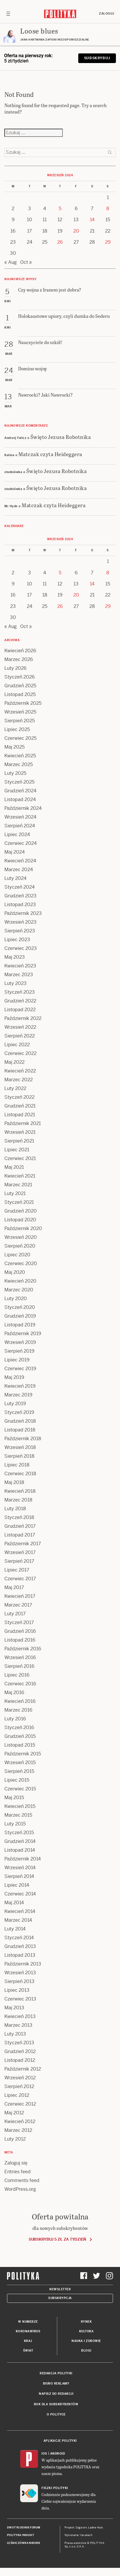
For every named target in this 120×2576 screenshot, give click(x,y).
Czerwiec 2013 (20, 1999)
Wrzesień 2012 (20, 2078)
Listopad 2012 (19, 2060)
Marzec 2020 (18, 1290)
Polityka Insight (20, 2535)
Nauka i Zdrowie (86, 2341)
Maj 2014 (14, 1903)
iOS (44, 2453)
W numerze (28, 2322)
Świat (28, 2350)
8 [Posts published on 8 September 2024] (107, 208)
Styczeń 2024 (19, 887)
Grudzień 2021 (20, 1106)
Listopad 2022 (20, 1010)
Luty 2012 (15, 2139)
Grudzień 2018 (20, 1421)
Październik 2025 (22, 703)
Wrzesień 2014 (20, 1868)
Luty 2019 (15, 1404)
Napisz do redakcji (56, 2394)
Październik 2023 (23, 913)
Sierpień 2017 (19, 1561)
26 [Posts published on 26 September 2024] (60, 242)
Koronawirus (28, 2331)
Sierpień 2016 (19, 1666)
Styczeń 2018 (19, 1517)
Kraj (28, 2341)
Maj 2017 (14, 1587)
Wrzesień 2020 (20, 1237)
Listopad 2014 (19, 1850)
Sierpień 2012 (19, 2086)
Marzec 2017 (18, 1605)
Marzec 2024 (18, 869)
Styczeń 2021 (19, 1202)
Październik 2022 (22, 1018)
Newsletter (60, 2289)
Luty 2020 (15, 1298)
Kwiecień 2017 (19, 1596)
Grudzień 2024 (20, 791)
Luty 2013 (15, 2034)
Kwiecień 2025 (20, 756)
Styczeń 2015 (19, 1832)
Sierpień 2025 (19, 721)
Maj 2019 (14, 1377)
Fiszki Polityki (54, 2488)
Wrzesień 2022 (20, 1027)
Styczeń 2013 (19, 2043)
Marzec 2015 (18, 1815)
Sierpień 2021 (19, 1141)
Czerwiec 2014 (20, 1894)
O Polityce (56, 2414)
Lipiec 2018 (16, 1465)
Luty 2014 (15, 1929)
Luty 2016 (15, 1719)
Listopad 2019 (19, 1325)
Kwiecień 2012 (19, 2121)
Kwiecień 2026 (20, 651)
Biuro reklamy (56, 2383)
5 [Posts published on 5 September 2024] (60, 208)
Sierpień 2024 (19, 826)
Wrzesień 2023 (20, 922)
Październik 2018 (22, 1439)
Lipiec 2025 (17, 729)
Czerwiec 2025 (20, 738)
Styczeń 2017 (19, 1622)
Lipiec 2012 (16, 2095)
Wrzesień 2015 (20, 1762)
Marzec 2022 (18, 1080)
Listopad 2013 (19, 1955)
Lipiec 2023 (17, 939)
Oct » (26, 262)
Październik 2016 (22, 1649)
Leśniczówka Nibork (23, 2543)
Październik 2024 (23, 808)
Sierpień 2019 (19, 1351)
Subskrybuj (97, 58)
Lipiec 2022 (17, 1045)
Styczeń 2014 (19, 1938)
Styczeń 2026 (19, 677)
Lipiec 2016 (16, 1675)
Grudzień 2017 (20, 1526)
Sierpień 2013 (19, 1981)
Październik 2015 (22, 1754)
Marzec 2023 (18, 975)
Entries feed (17, 2172)
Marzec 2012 (18, 2130)
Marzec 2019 (18, 1395)
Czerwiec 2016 (20, 1684)
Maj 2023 (14, 957)
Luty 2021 (15, 1193)
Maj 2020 (14, 1272)
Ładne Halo (95, 2527)
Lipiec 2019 (16, 1360)
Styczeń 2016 (19, 1727)
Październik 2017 (22, 1544)
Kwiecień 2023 (20, 966)
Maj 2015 (14, 1797)
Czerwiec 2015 (20, 1789)
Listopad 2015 (19, 1745)
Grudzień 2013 (20, 1946)
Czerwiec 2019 (20, 1368)
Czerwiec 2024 (20, 843)
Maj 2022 (14, 1062)
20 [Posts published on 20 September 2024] (76, 231)
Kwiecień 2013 (20, 2016)
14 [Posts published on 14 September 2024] (92, 220)
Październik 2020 (23, 1228)
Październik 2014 (22, 1859)
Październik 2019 (22, 1333)
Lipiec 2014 (16, 1885)
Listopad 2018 (19, 1430)
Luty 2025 (15, 773)
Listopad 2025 (20, 694)
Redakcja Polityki (56, 2373)
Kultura (86, 2331)
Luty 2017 (15, 1614)
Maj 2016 (14, 1692)
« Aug (10, 262)
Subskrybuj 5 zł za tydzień (57, 2239)
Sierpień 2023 (19, 931)
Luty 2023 (15, 983)
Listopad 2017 (19, 1535)
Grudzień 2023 (20, 896)
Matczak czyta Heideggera (50, 454)
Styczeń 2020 (19, 1307)
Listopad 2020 (20, 1220)
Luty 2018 (15, 1509)
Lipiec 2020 (17, 1255)
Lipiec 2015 (16, 1780)
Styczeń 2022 (19, 1097)
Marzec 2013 (18, 2025)
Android (57, 2453)
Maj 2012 (14, 2113)
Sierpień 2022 (19, 1036)
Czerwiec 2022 (20, 1053)
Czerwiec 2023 (20, 948)
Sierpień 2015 (19, 1771)
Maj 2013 (14, 2008)
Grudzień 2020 (20, 1211)
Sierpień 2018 (19, 1456)
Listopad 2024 (20, 799)
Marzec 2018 (18, 1500)
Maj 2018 (14, 1482)
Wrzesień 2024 (20, 817)
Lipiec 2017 (16, 1570)
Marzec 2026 (18, 659)
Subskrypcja (60, 2298)
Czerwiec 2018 (20, 1474)
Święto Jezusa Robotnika (60, 436)
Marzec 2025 (18, 764)
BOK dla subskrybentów (56, 2404)
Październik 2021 (22, 1123)
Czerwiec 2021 (20, 1158)
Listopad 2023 (20, 904)
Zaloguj (106, 13)
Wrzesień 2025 (20, 712)
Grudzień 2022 (20, 1001)
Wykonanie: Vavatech (79, 2535)
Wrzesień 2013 (20, 1973)
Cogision (81, 2527)
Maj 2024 (14, 852)
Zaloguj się (15, 2163)
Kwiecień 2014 (19, 1911)
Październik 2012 (22, 2069)
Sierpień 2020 (19, 1246)
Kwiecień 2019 (20, 1386)
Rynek (86, 2322)
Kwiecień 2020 (20, 1281)
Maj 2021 (14, 1167)
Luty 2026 (15, 668)
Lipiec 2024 (17, 834)
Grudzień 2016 (20, 1631)
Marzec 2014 (18, 1920)
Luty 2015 (15, 1824)
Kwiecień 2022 (20, 1071)
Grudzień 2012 (20, 2051)
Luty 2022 (15, 1088)
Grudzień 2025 (20, 686)
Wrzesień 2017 (20, 1552)
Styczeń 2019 (19, 1412)
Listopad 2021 (19, 1115)
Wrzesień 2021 (20, 1132)
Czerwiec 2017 (20, 1579)
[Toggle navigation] (8, 14)
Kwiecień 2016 (20, 1701)
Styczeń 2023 (19, 992)
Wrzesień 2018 (20, 1447)
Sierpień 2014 (19, 1876)
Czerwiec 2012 (20, 2104)
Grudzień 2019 (20, 1316)
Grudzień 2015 (20, 1736)
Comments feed (21, 2180)
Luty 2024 (15, 878)
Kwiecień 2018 (20, 1491)
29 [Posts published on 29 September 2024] (108, 242)
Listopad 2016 (19, 1640)
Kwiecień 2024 (20, 861)
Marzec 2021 (18, 1185)
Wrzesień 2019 (20, 1342)
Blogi (86, 2350)
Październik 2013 (22, 1964)
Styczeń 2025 (19, 782)
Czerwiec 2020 (20, 1263)
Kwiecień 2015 (19, 1806)
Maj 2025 (14, 747)
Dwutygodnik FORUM (23, 2527)
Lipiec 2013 (16, 1990)
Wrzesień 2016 (20, 1657)
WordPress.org (20, 2189)
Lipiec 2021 (16, 1150)
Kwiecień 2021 (19, 1176)
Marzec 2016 (18, 1710)
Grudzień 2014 (20, 1841)
